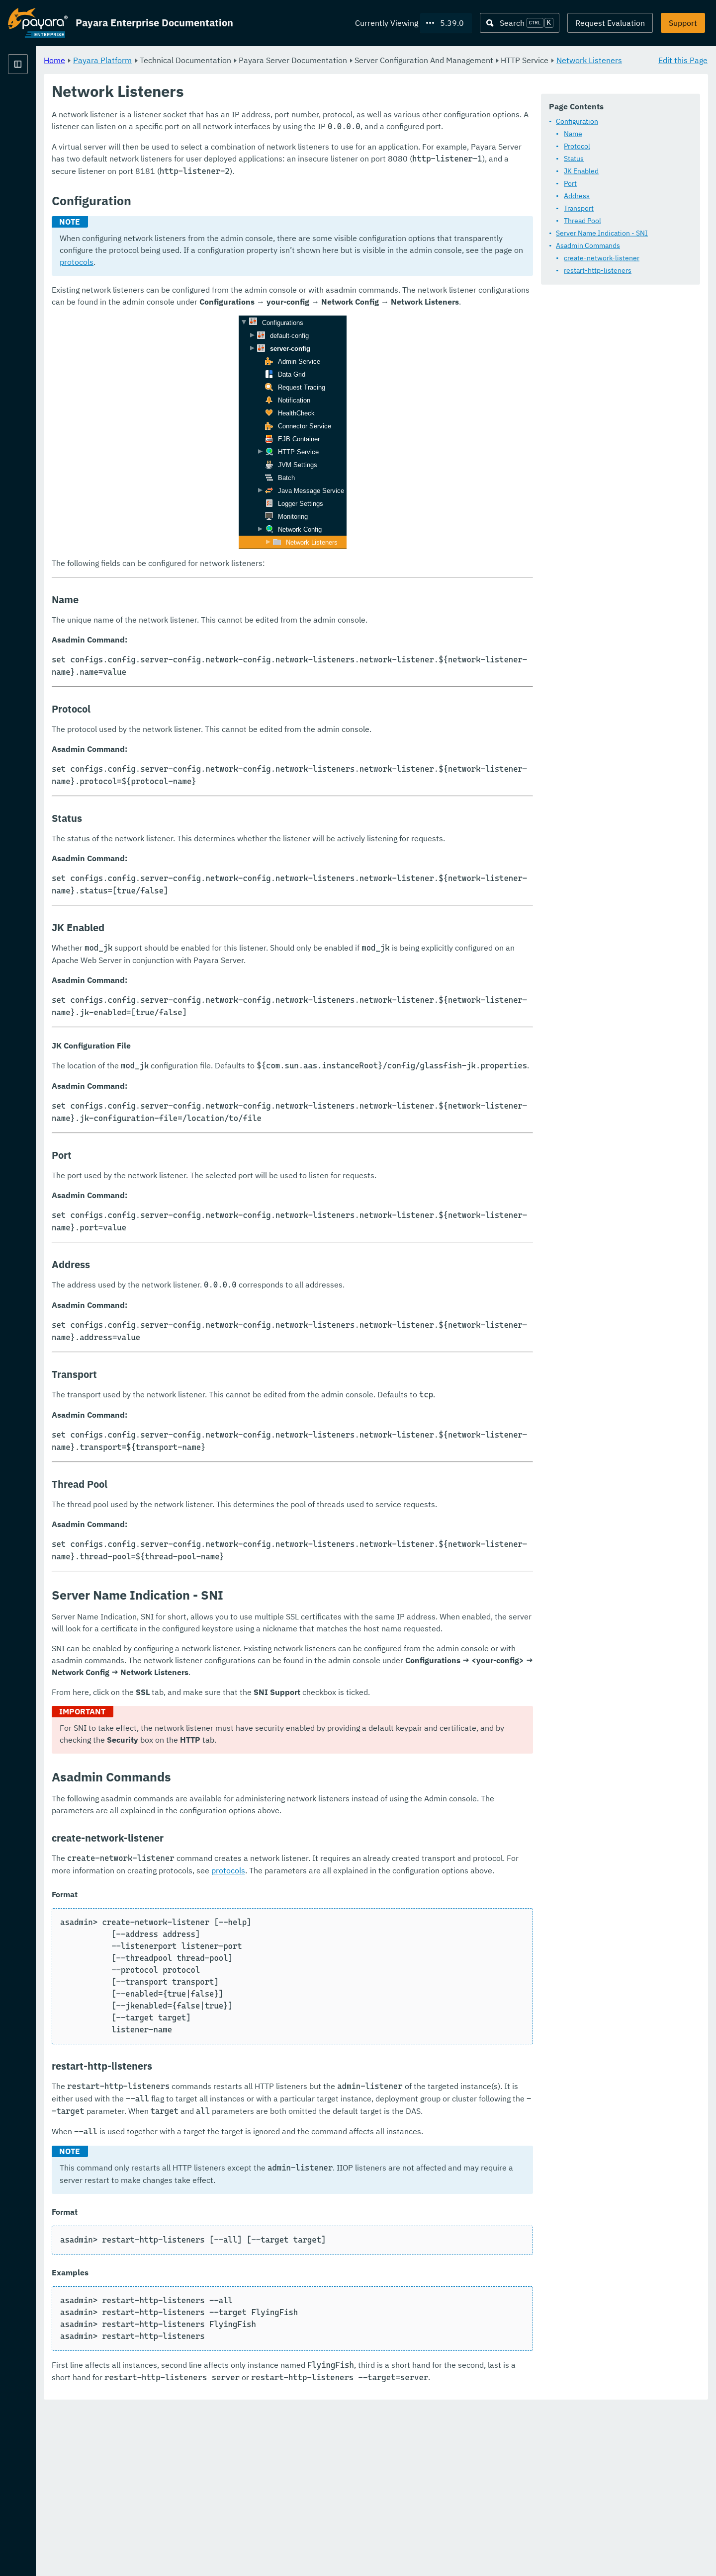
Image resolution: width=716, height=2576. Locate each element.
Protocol (577, 146)
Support (683, 23)
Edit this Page (683, 60)
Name (573, 133)
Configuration (577, 121)
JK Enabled (581, 170)
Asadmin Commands (588, 245)
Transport (579, 208)
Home (178, 60)
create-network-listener (601, 257)
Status (574, 158)
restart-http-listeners (597, 270)
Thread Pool (582, 220)
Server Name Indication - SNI (602, 233)
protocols (479, 298)
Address (577, 195)
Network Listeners (235, 72)
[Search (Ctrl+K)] (519, 23)
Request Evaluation (610, 23)
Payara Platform (37, 99)
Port (570, 183)
